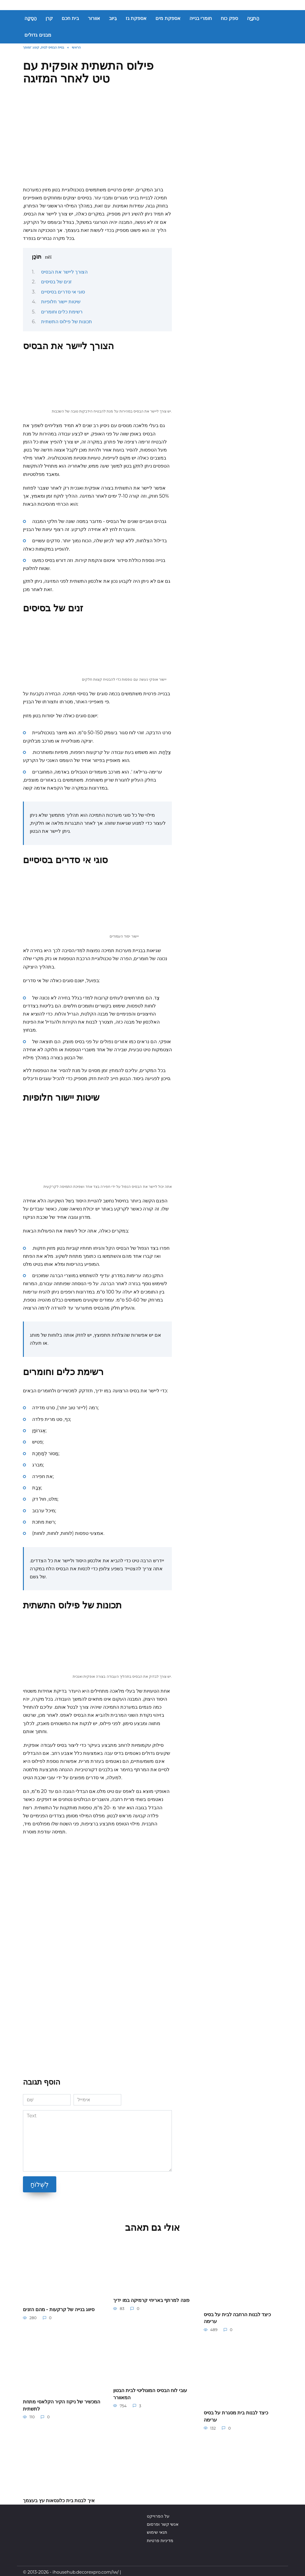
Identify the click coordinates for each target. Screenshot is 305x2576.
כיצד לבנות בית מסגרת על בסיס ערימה (236, 2415)
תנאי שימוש (157, 2530)
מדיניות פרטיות (160, 2538)
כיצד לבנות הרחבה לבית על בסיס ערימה (237, 2317)
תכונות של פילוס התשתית (66, 321)
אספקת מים (167, 18)
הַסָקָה (30, 18)
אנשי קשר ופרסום (163, 2522)
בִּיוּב (113, 18)
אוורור (94, 18)
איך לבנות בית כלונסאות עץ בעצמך (59, 2498)
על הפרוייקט (158, 2513)
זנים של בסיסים (56, 282)
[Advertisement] (97, 138)
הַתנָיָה (253, 18)
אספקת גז (136, 18)
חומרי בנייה (200, 18)
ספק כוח (229, 18)
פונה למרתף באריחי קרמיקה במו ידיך (151, 2300)
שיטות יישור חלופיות (60, 301)
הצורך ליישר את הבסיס (64, 272)
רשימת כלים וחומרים (62, 312)
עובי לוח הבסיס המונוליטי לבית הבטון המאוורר (150, 2392)
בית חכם (70, 18)
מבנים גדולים (37, 35)
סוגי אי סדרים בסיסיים (63, 292)
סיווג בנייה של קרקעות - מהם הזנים (58, 2309)
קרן (49, 18)
